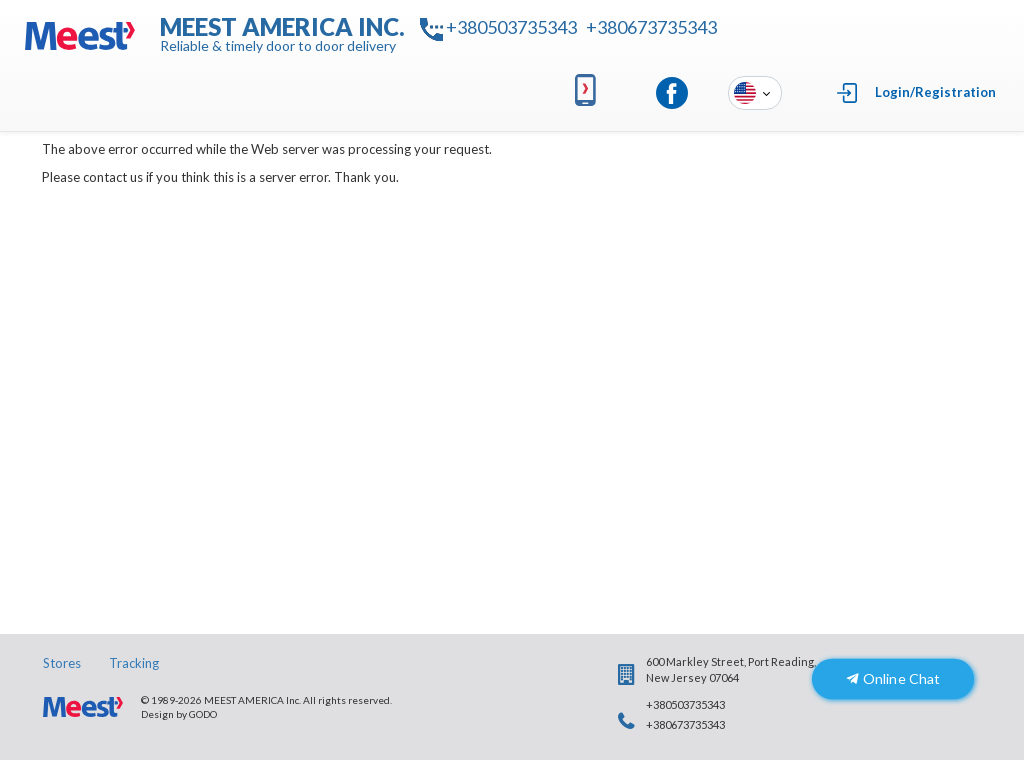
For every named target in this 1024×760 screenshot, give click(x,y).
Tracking (134, 663)
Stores (62, 663)
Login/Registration (935, 92)
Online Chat (892, 678)
